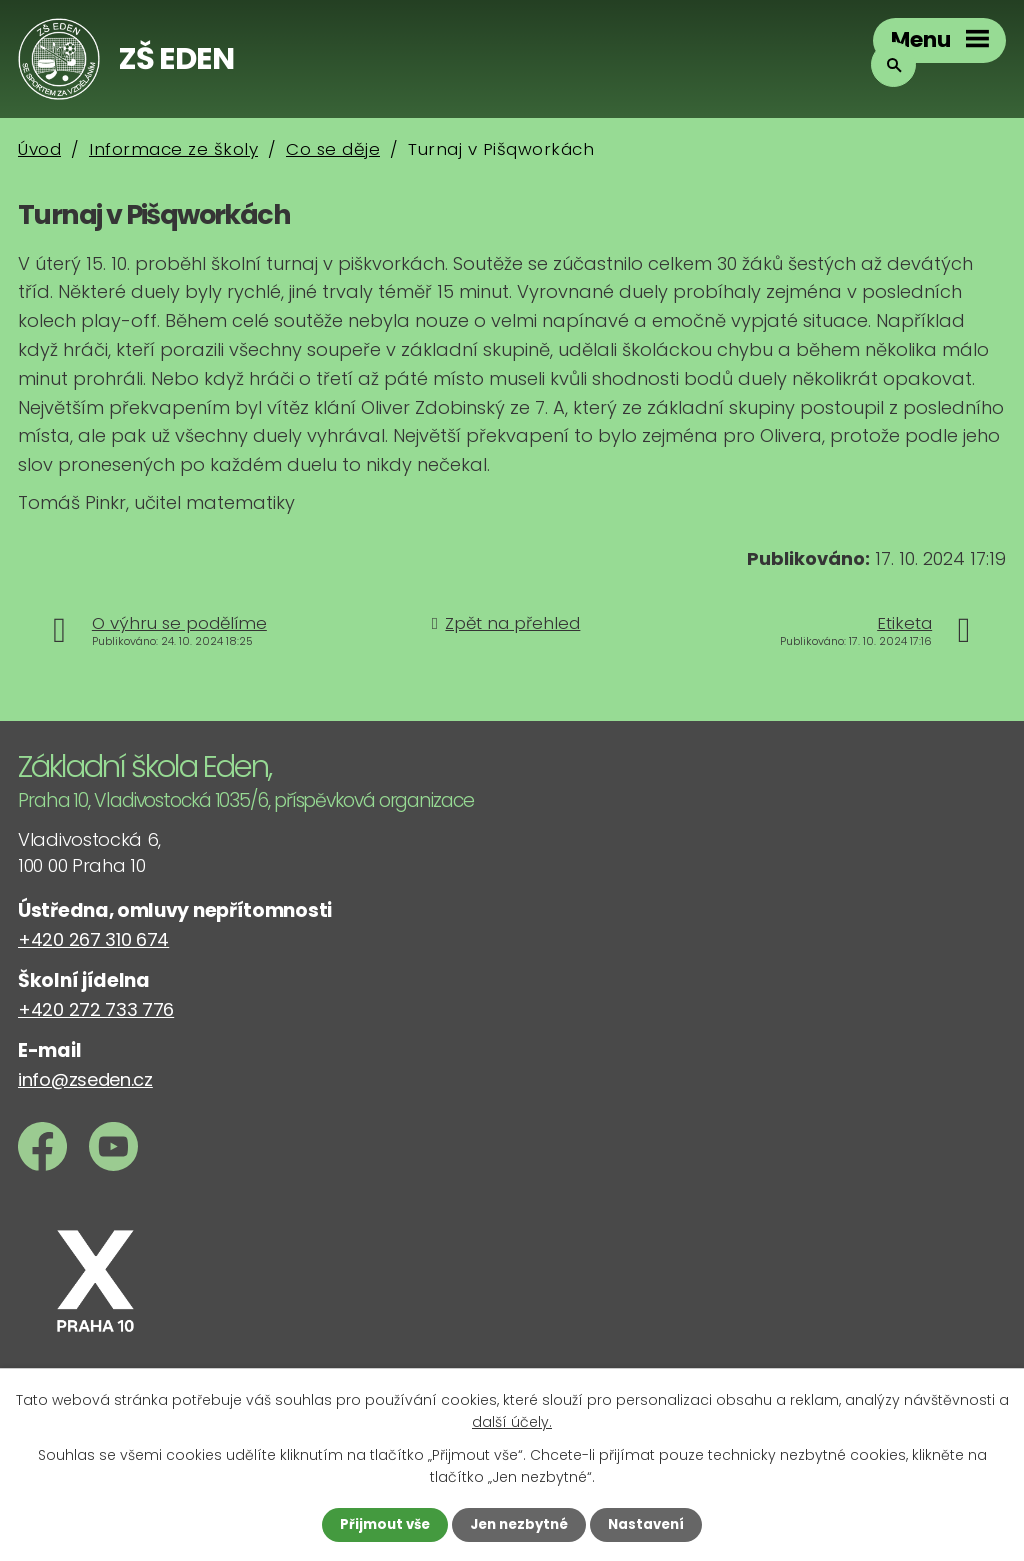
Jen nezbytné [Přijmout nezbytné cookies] (519, 1524)
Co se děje (333, 149)
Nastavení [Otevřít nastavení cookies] (652, 1524)
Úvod (39, 149)
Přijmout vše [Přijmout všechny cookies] (379, 1524)
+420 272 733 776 (96, 1009)
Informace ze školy (173, 149)
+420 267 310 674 (93, 939)
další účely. (512, 1421)
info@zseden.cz (85, 1079)
